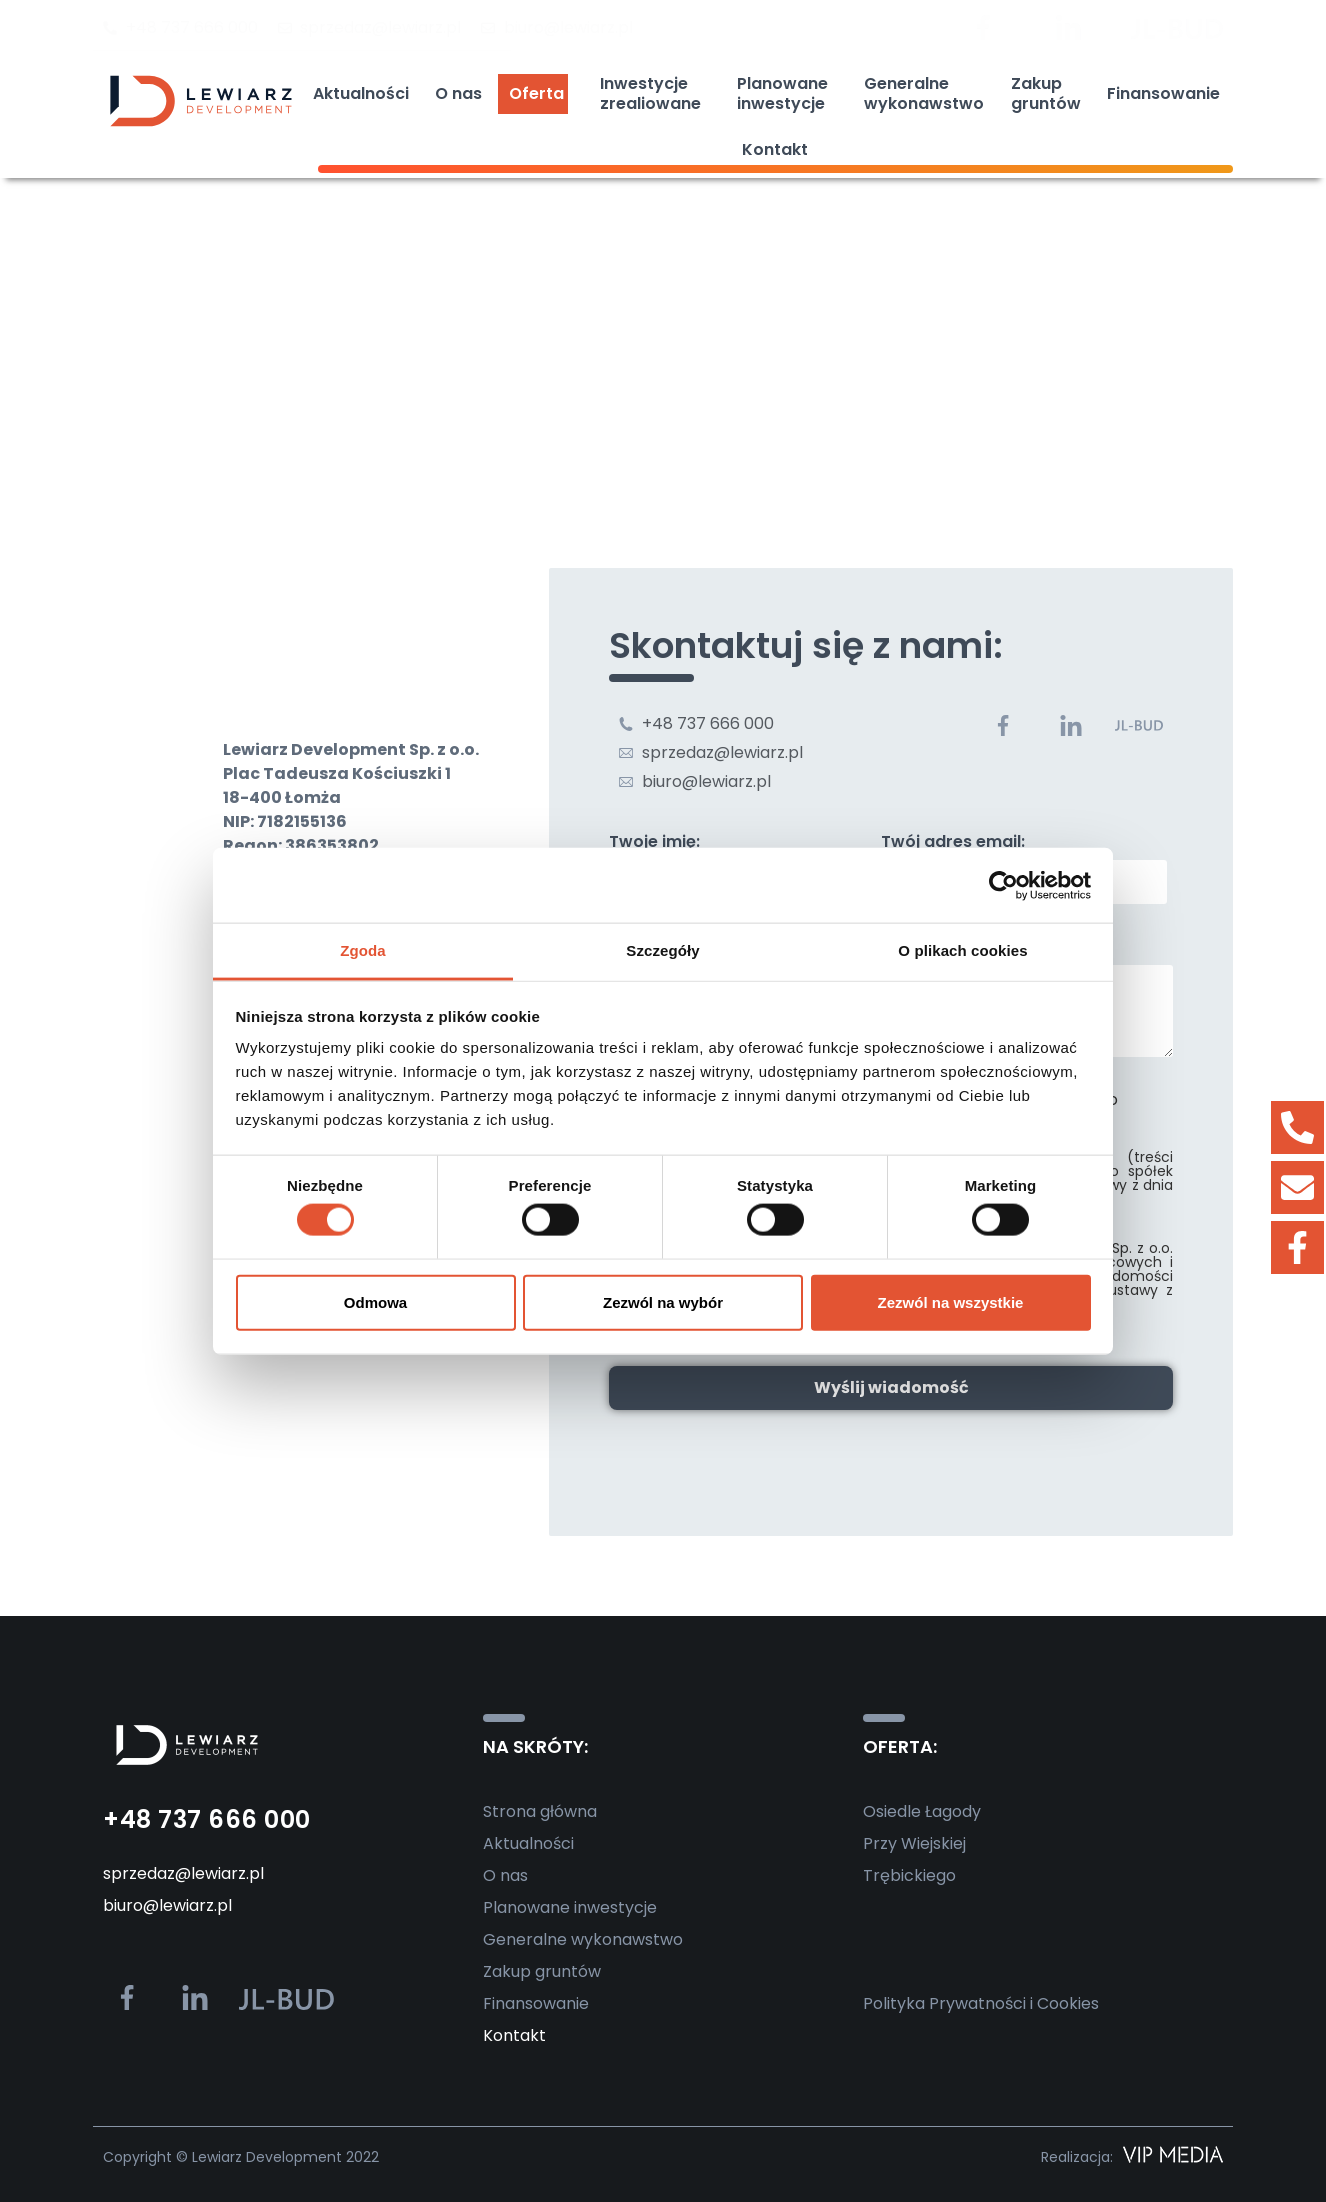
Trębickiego (909, 1875)
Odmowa (375, 1301)
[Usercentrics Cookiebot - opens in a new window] (1003, 885)
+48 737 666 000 (207, 1819)
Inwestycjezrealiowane (655, 93)
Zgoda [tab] (363, 950)
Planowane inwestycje (570, 1907)
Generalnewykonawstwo (924, 93)
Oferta (541, 93)
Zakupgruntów (1046, 93)
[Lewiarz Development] (663, 428)
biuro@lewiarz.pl (167, 1905)
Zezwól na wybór (663, 1301)
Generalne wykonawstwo (583, 1939)
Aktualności (361, 93)
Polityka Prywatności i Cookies (981, 2003)
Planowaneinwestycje (787, 93)
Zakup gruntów (542, 1971)
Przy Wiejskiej (914, 1843)
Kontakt (775, 149)
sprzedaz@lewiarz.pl (183, 1873)
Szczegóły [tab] (662, 950)
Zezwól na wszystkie (951, 1301)
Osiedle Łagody (922, 1811)
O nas (458, 93)
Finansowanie (1163, 93)
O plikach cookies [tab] (962, 950)
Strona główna (540, 1811)
